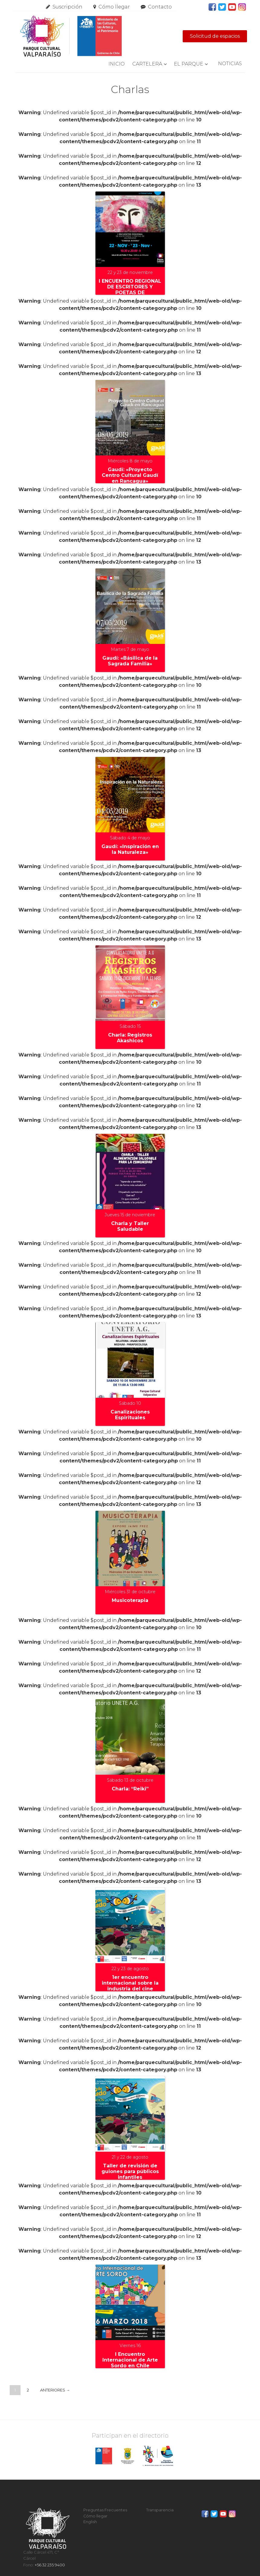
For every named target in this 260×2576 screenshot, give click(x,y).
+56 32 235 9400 (50, 2565)
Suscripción (67, 7)
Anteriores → (55, 2390)
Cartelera (147, 64)
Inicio (116, 64)
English (90, 2522)
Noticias (230, 63)
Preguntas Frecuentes (105, 2510)
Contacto (160, 7)
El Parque (188, 64)
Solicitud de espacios (215, 36)
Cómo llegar (114, 7)
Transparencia (160, 2510)
